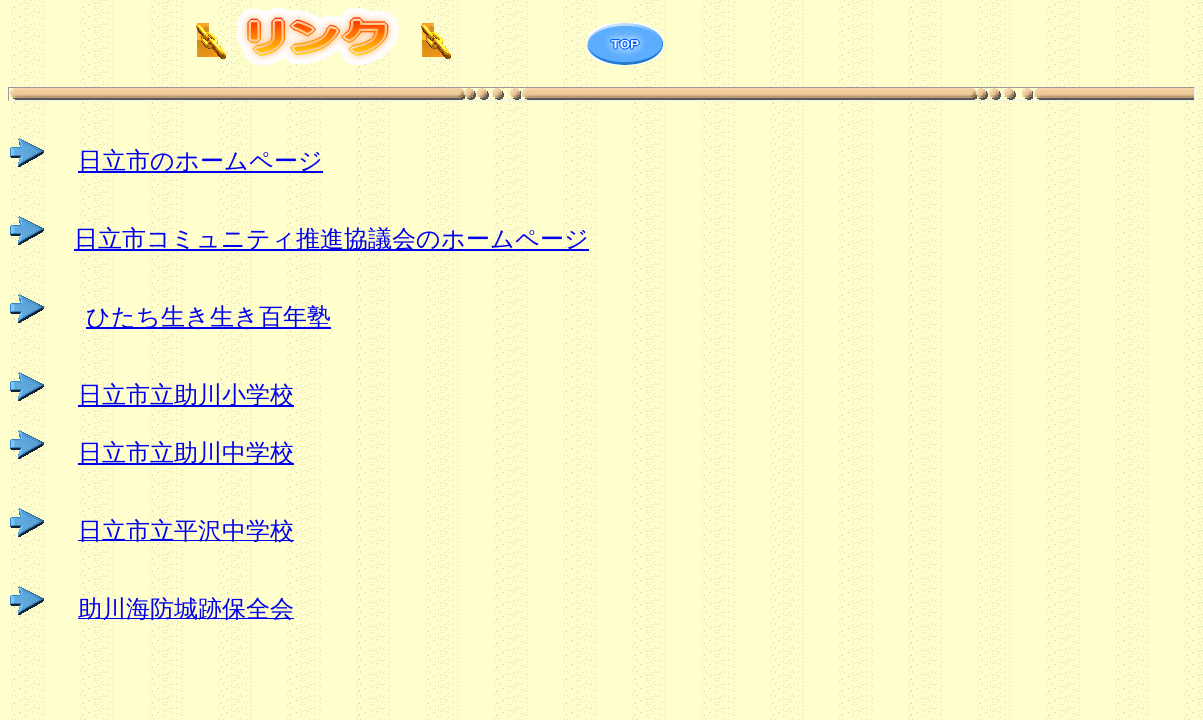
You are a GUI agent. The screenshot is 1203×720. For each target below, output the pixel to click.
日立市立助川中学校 (186, 453)
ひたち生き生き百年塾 (208, 317)
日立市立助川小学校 (186, 395)
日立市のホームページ (200, 161)
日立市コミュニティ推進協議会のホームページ (331, 239)
